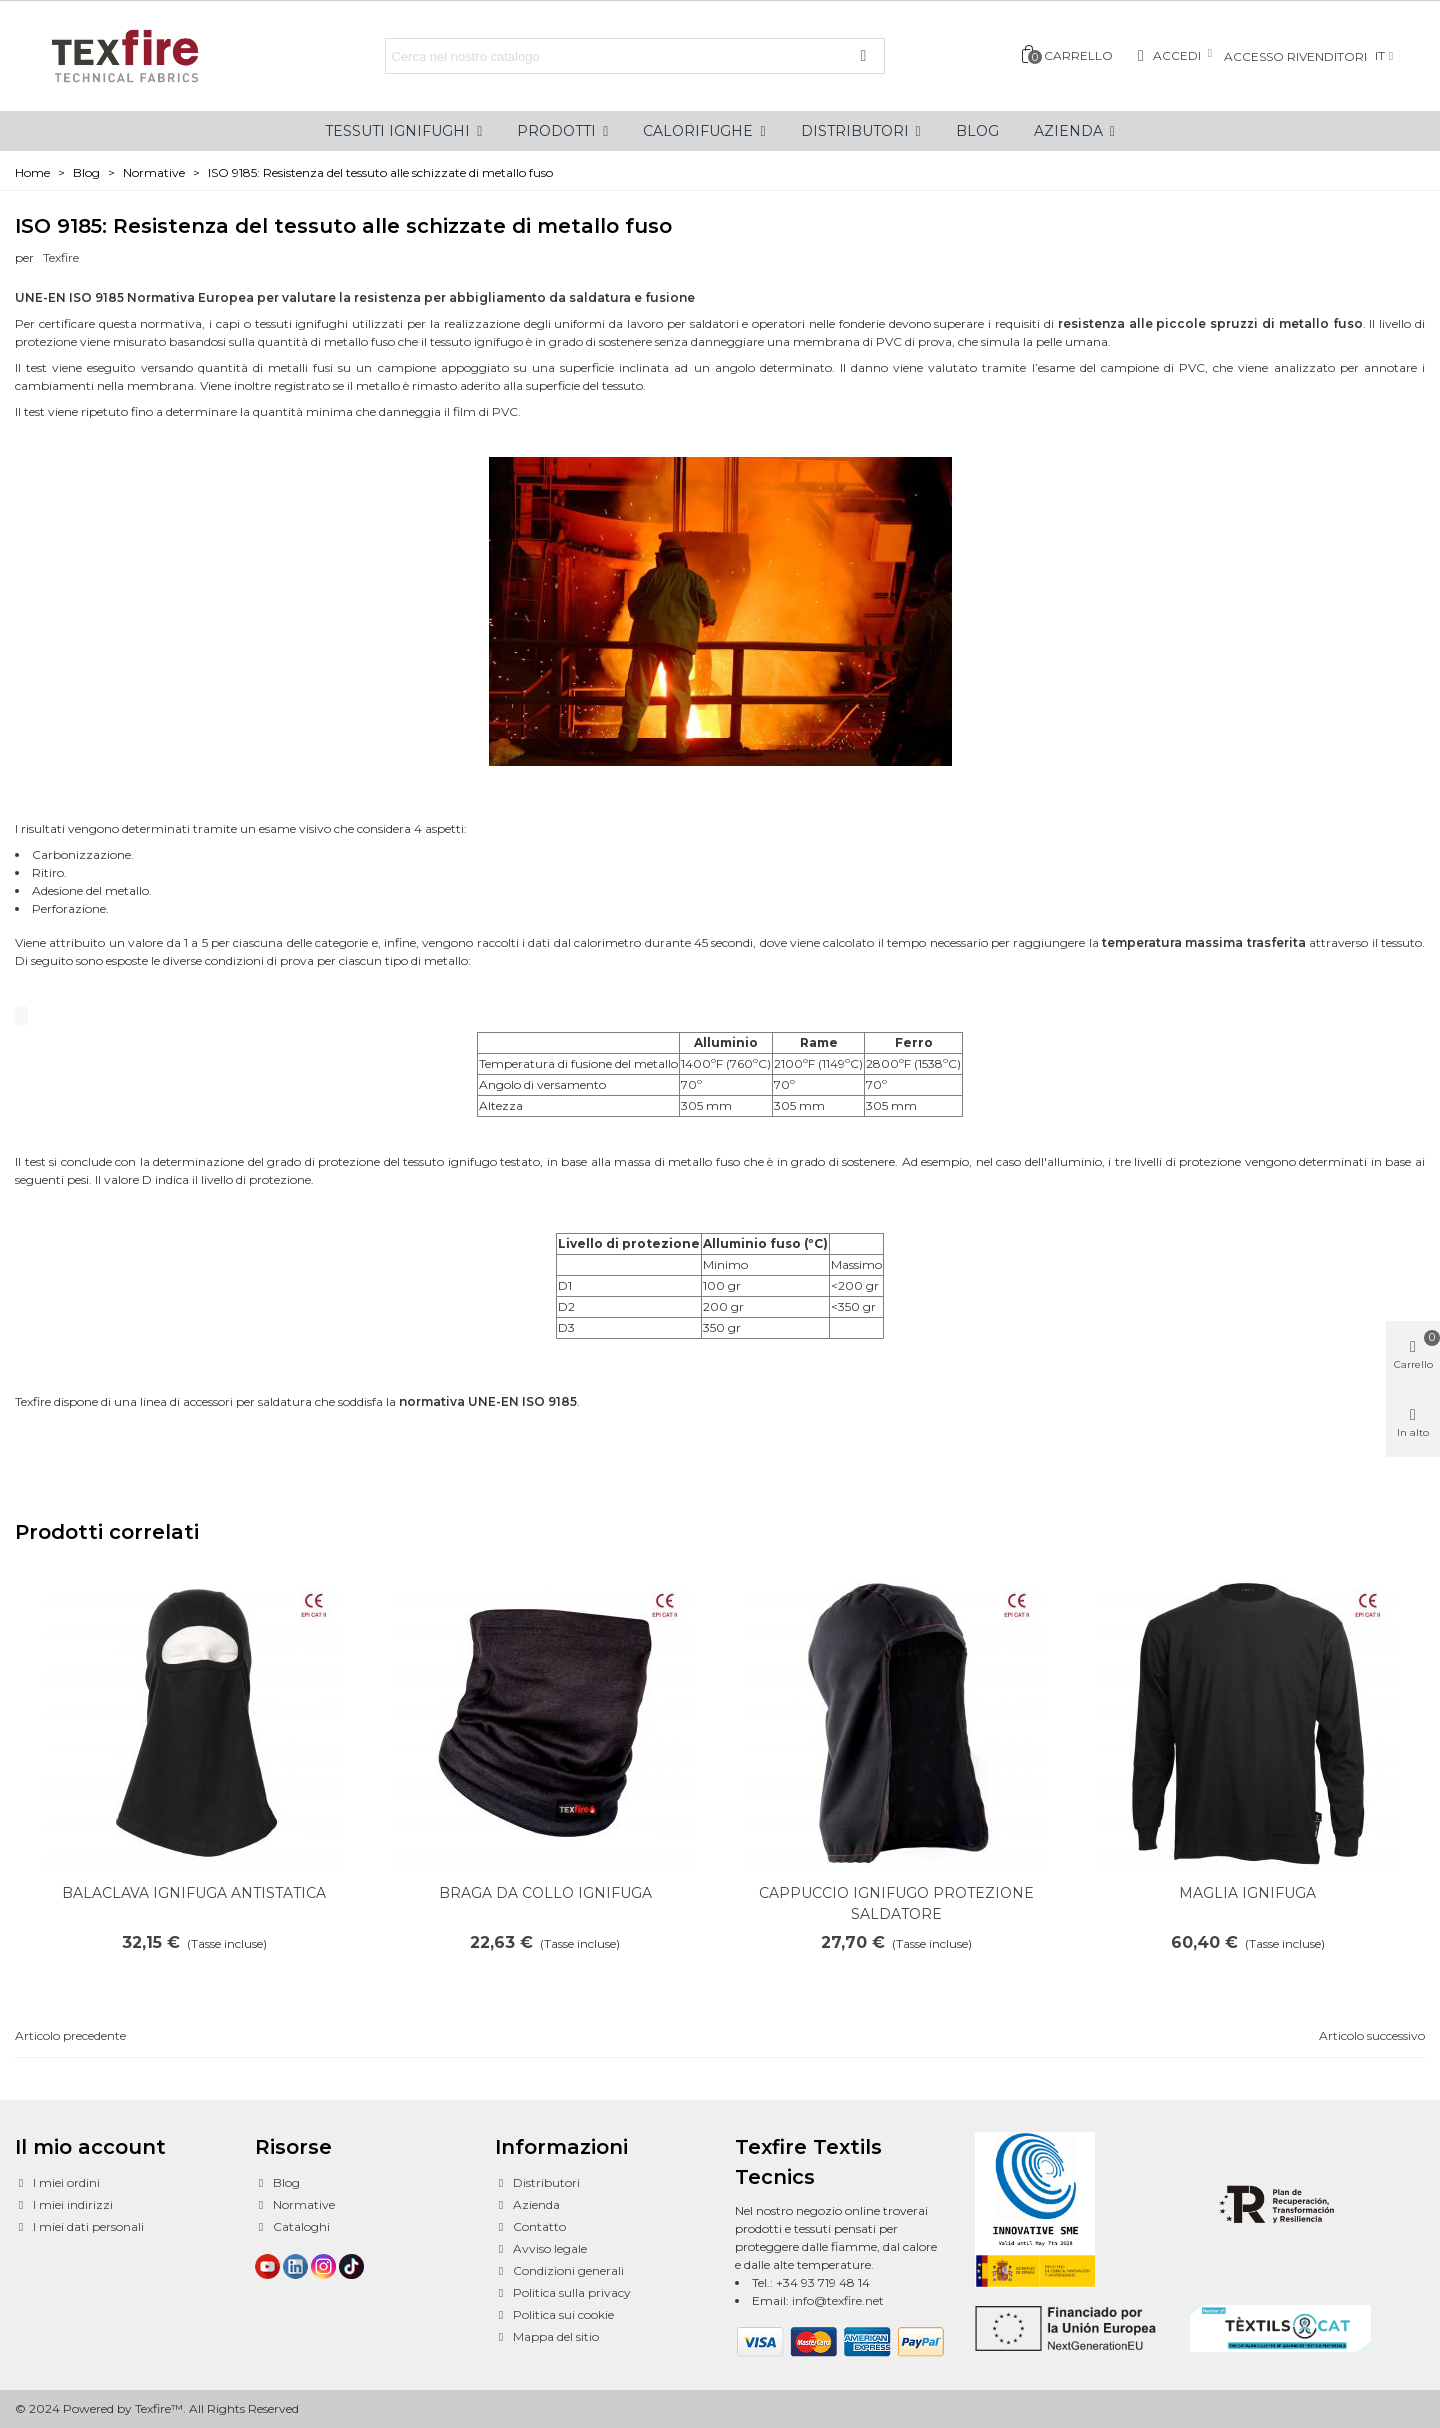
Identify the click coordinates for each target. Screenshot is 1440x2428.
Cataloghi (292, 2227)
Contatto (530, 2227)
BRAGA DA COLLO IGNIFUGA (545, 1893)
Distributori (537, 2183)
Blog (277, 2183)
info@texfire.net (838, 2300)
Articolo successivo (1372, 2035)
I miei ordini (57, 2183)
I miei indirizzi (64, 2205)
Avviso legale (541, 2249)
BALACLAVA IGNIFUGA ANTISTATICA (194, 1893)
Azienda (527, 2205)
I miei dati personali (79, 2227)
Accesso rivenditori (1295, 56)
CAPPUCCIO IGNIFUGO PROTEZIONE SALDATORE (896, 1903)
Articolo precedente (70, 2035)
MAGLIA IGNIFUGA (1247, 1893)
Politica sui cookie (554, 2315)
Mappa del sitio (547, 2337)
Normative (295, 2205)
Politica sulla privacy (563, 2293)
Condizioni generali (559, 2271)
